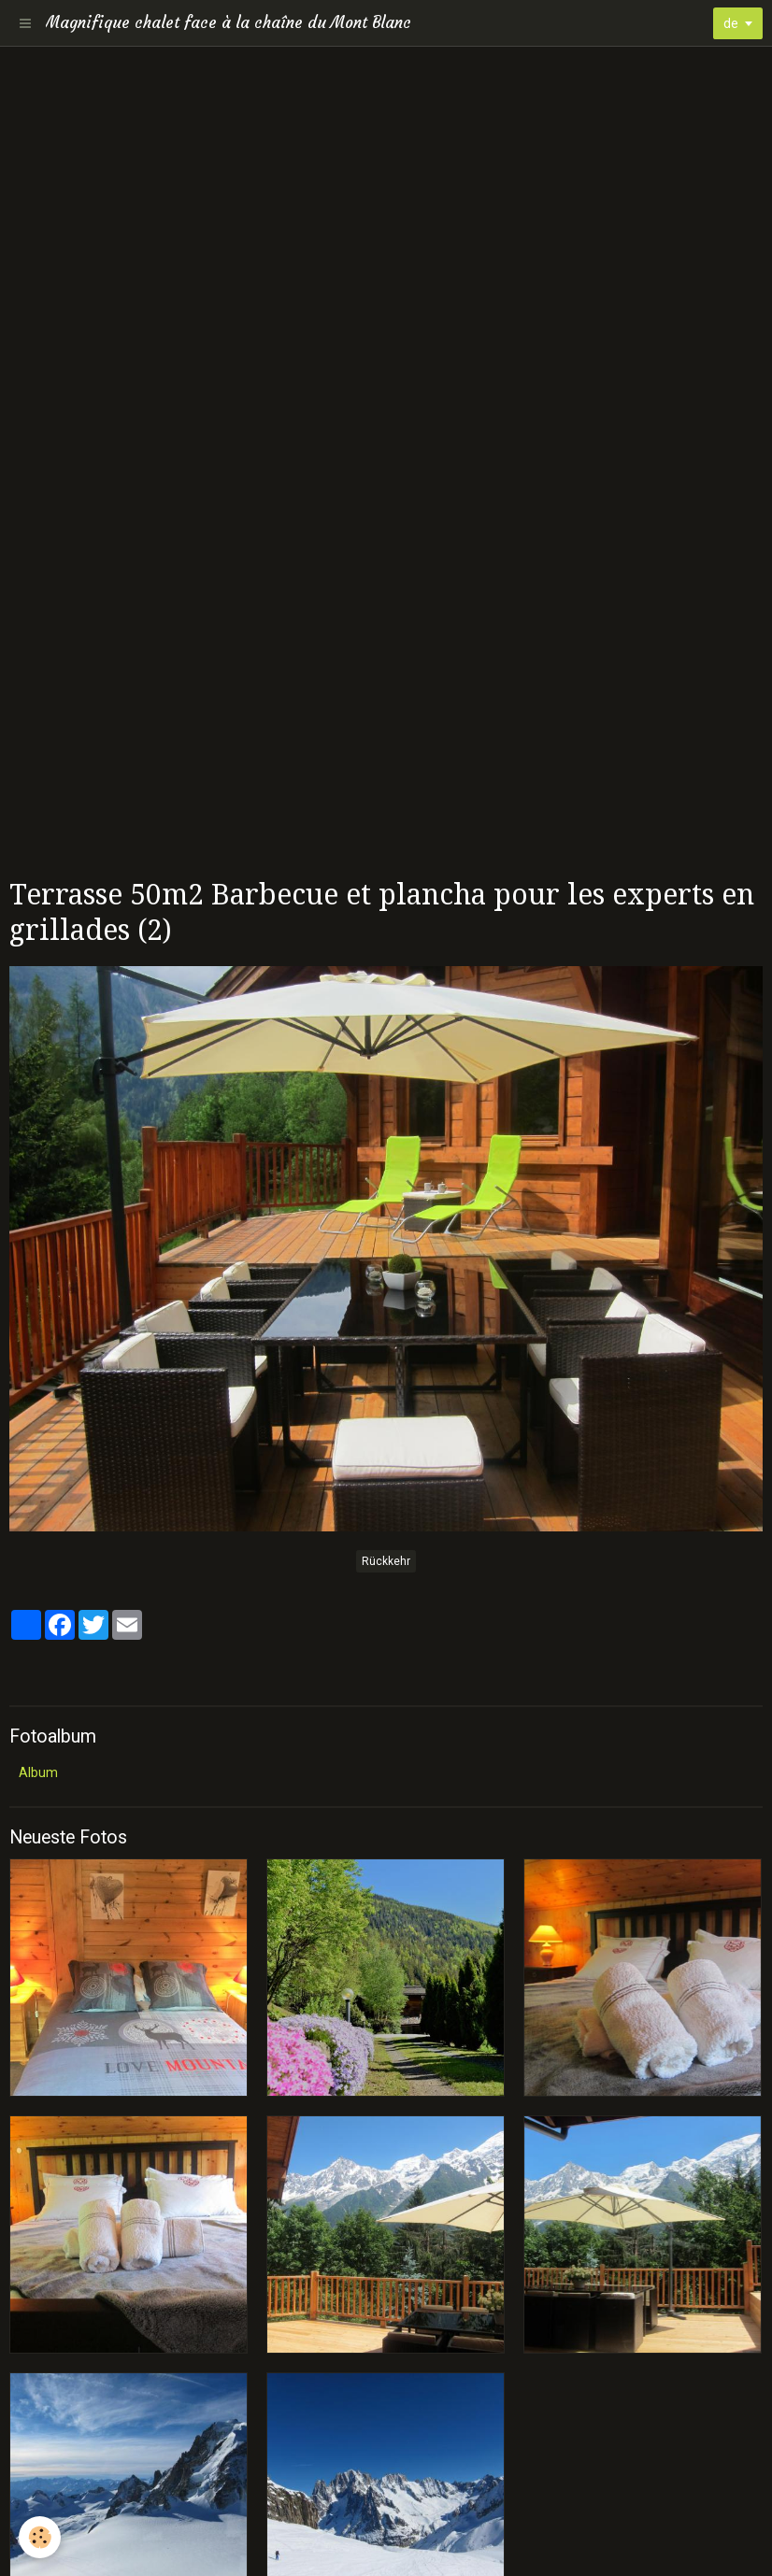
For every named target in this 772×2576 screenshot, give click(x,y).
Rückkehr (386, 1561)
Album (38, 1772)
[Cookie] (40, 2537)
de (730, 23)
